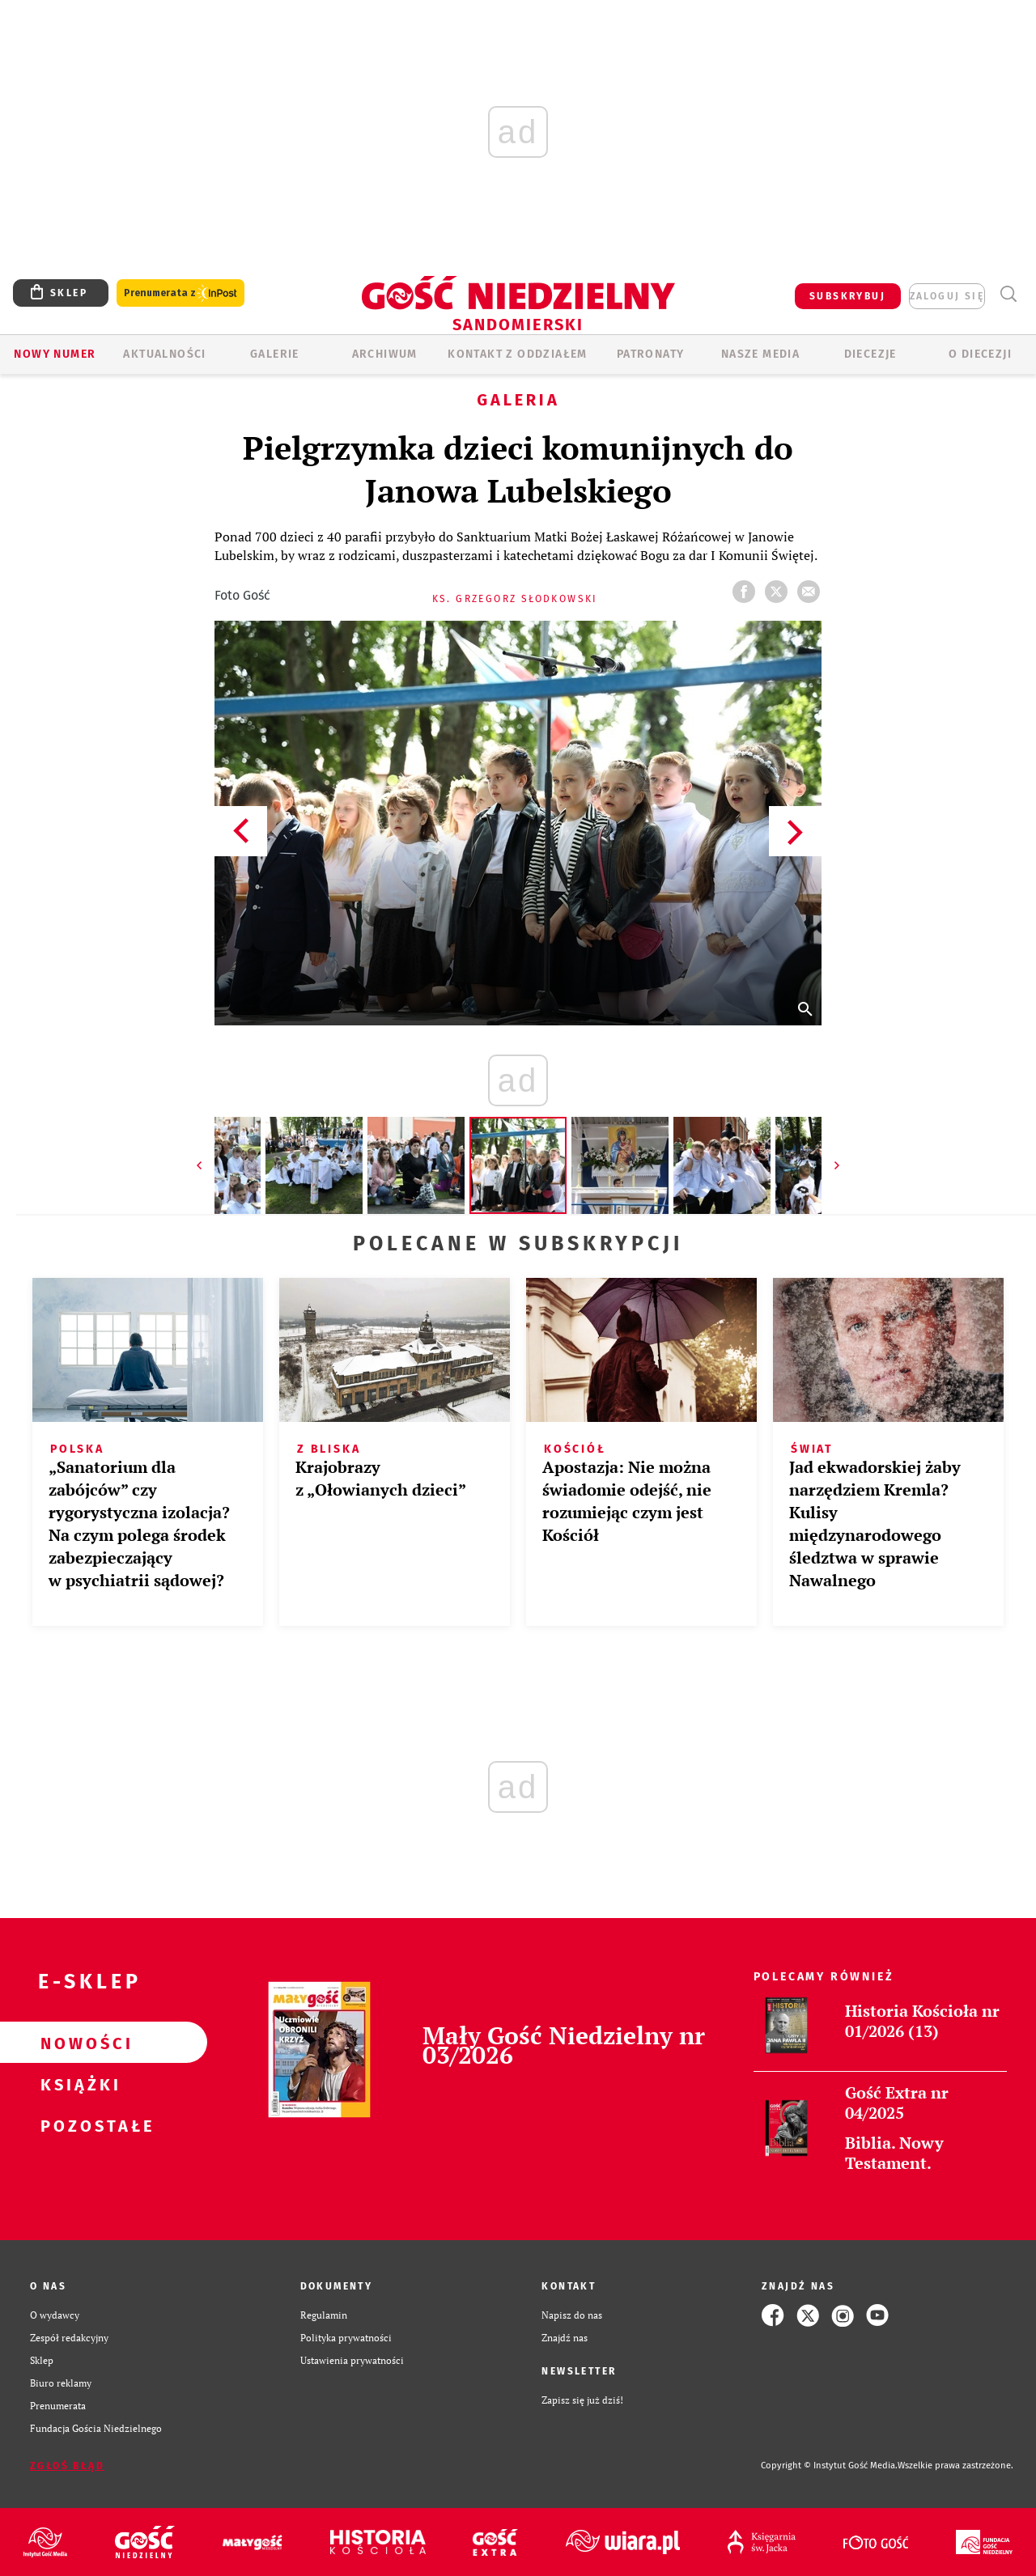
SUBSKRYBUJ (847, 296)
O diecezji (980, 354)
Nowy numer (55, 354)
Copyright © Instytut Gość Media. (829, 2465)
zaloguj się (947, 296)
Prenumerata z (180, 293)
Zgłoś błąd (67, 2466)
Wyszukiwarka (1008, 294)
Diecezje (870, 354)
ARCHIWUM (385, 354)
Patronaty (651, 354)
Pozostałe (77, 2125)
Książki (77, 2084)
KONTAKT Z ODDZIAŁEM (518, 354)
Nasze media (760, 354)
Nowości (77, 2043)
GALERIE (274, 354)
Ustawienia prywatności (352, 2360)
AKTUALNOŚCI (164, 354)
